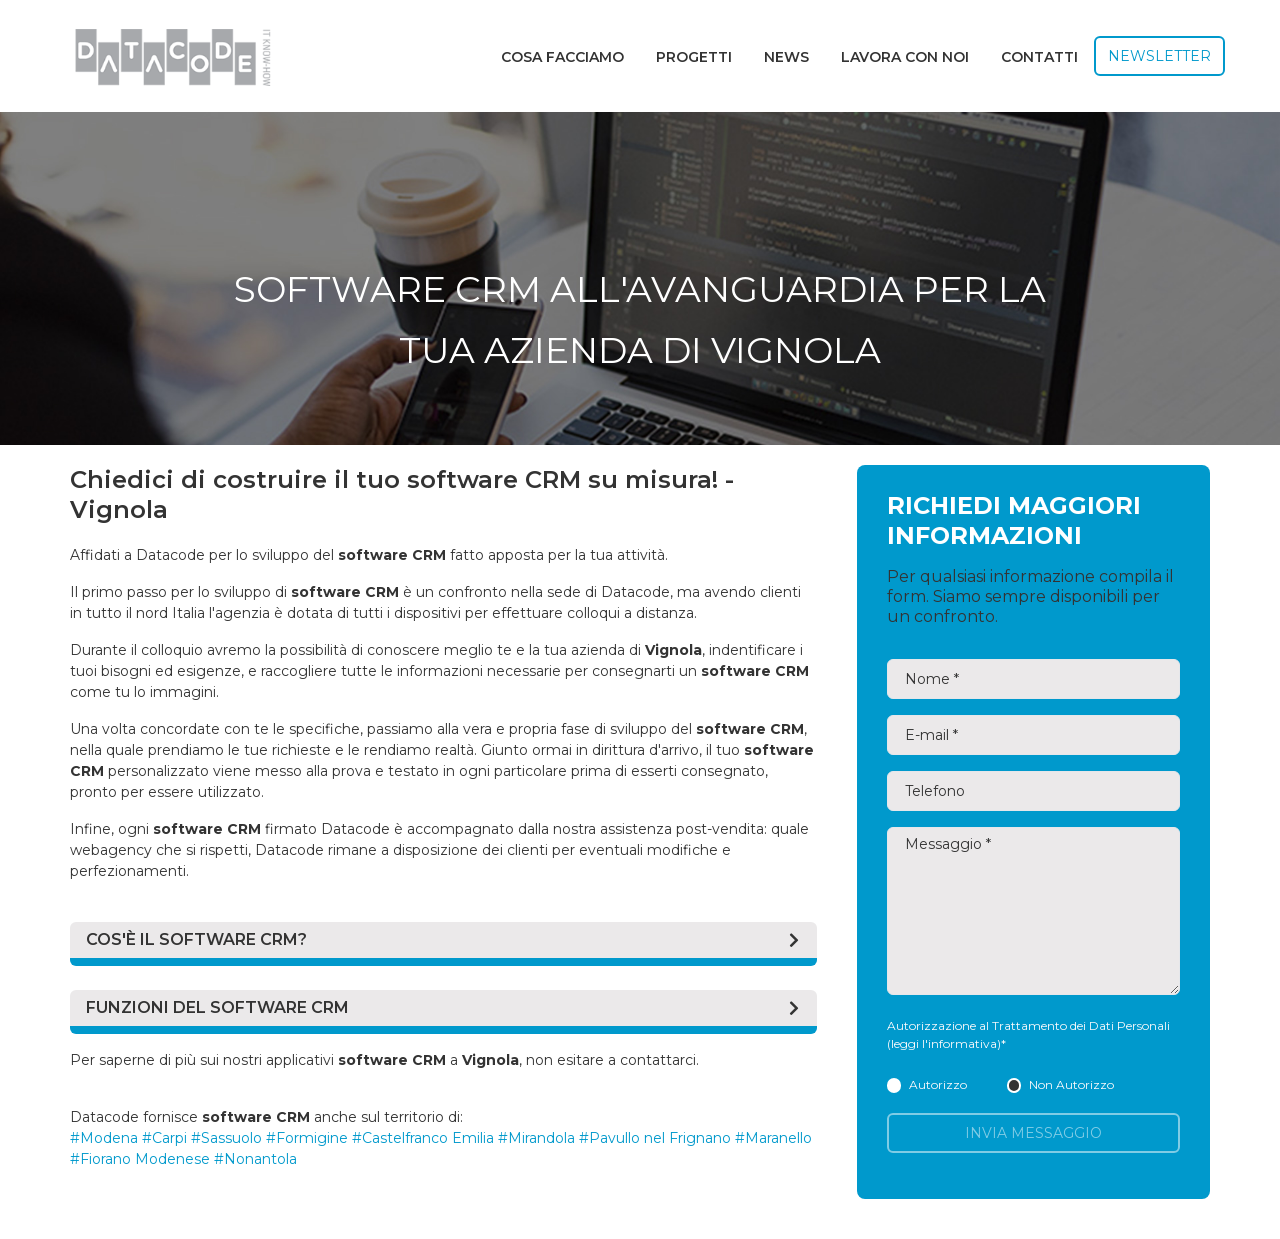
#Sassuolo (226, 1138)
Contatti (1039, 57)
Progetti (694, 57)
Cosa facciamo (562, 57)
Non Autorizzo (1060, 1084)
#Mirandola (536, 1138)
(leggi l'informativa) (944, 1043)
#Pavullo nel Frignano (655, 1138)
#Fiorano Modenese (140, 1159)
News (786, 57)
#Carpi (164, 1138)
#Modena (104, 1138)
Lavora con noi (905, 57)
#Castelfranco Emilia (423, 1138)
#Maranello (773, 1138)
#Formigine (307, 1138)
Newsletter (1159, 56)
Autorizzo (927, 1084)
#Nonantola (255, 1159)
